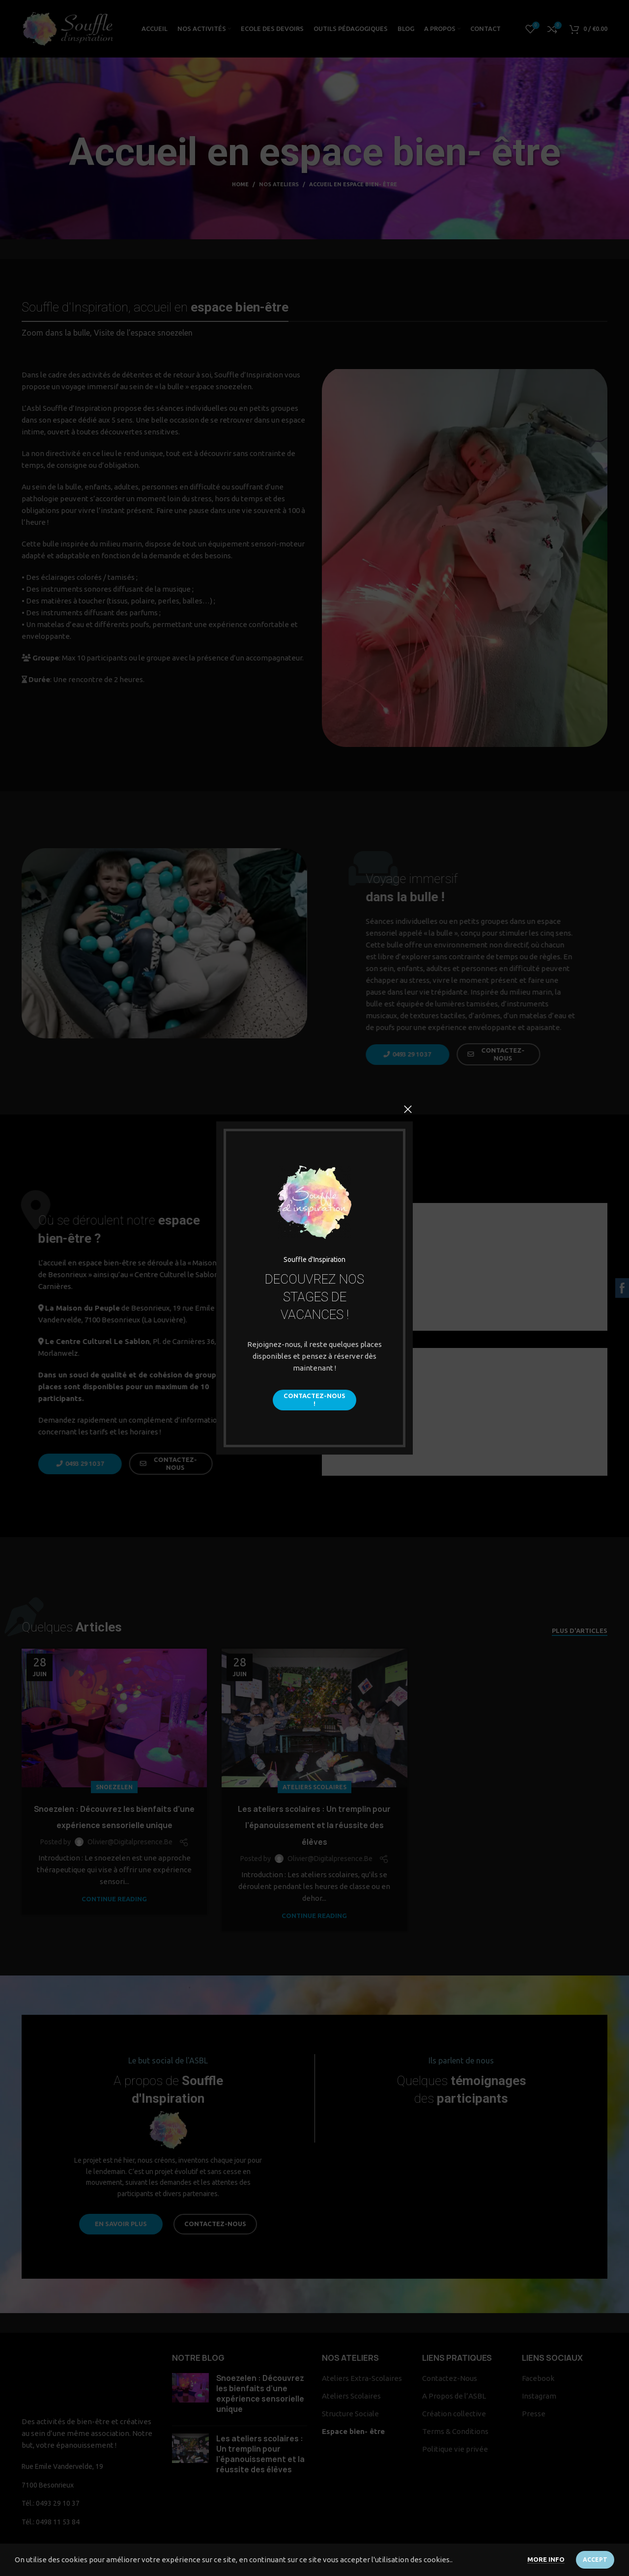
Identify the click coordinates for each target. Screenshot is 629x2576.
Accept (595, 2559)
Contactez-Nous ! (314, 1399)
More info (546, 2559)
